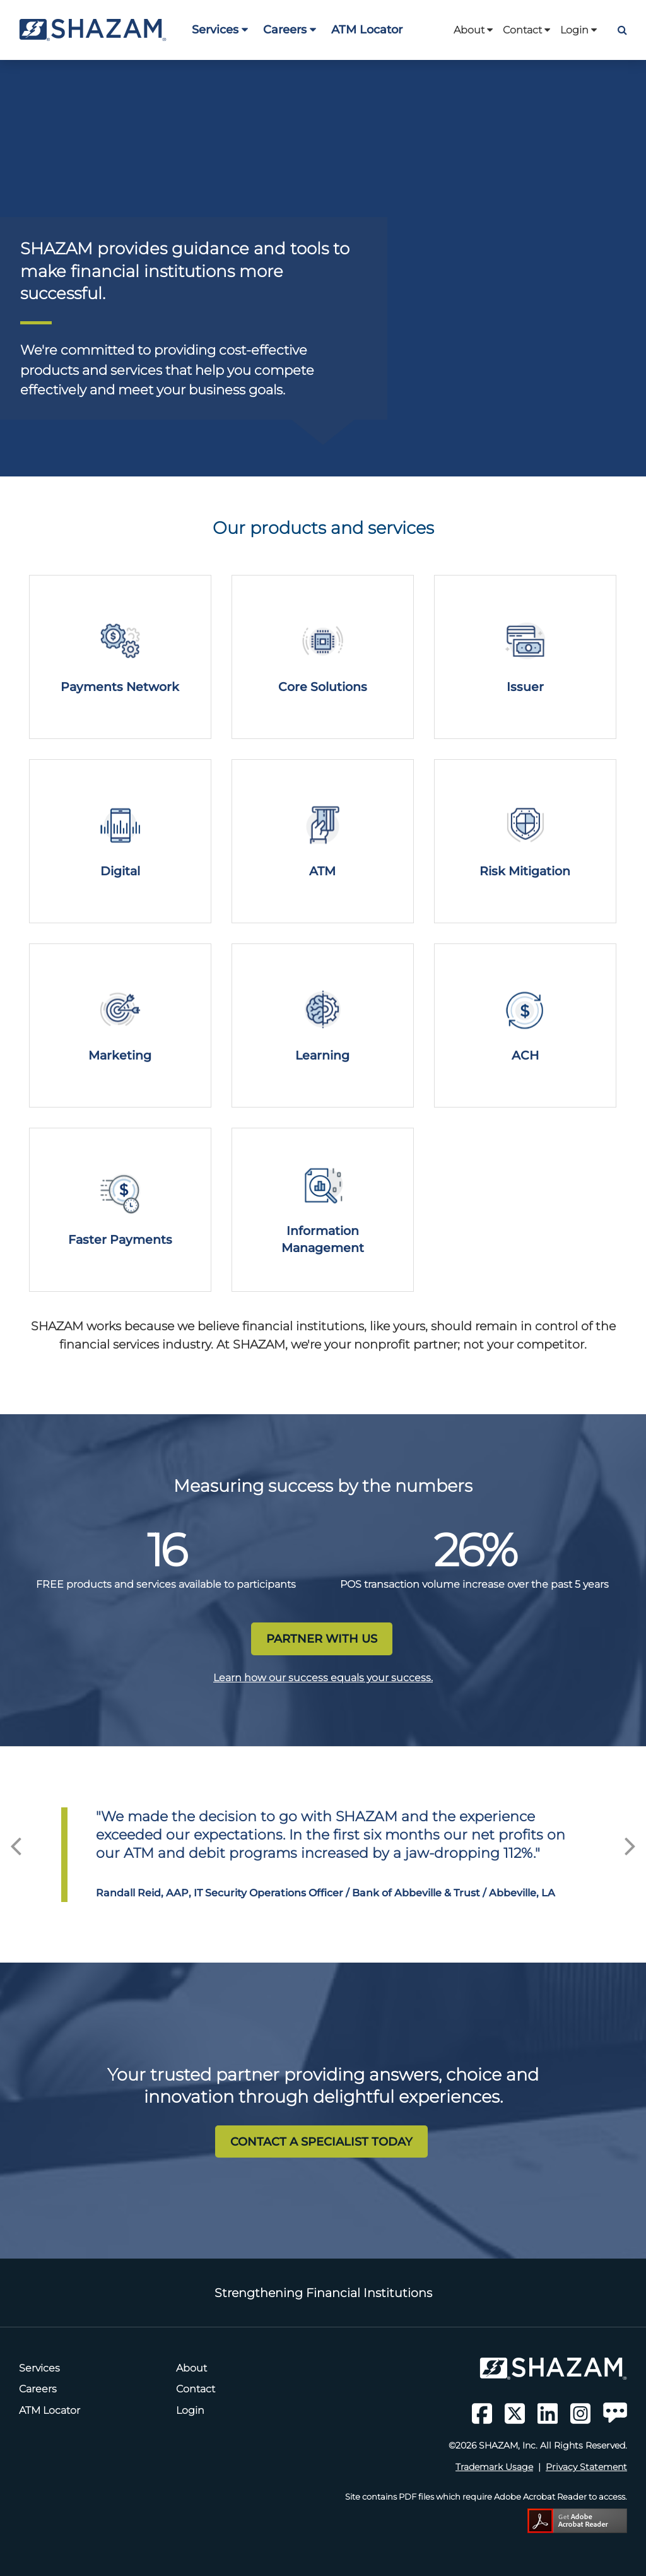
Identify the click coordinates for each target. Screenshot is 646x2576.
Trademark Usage (494, 2467)
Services (220, 29)
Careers (289, 29)
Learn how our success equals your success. (323, 1678)
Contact (526, 30)
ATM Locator (366, 29)
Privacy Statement (586, 2467)
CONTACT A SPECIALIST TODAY (321, 2141)
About (473, 30)
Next (630, 1842)
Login (578, 30)
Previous (15, 1842)
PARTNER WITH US (321, 1638)
